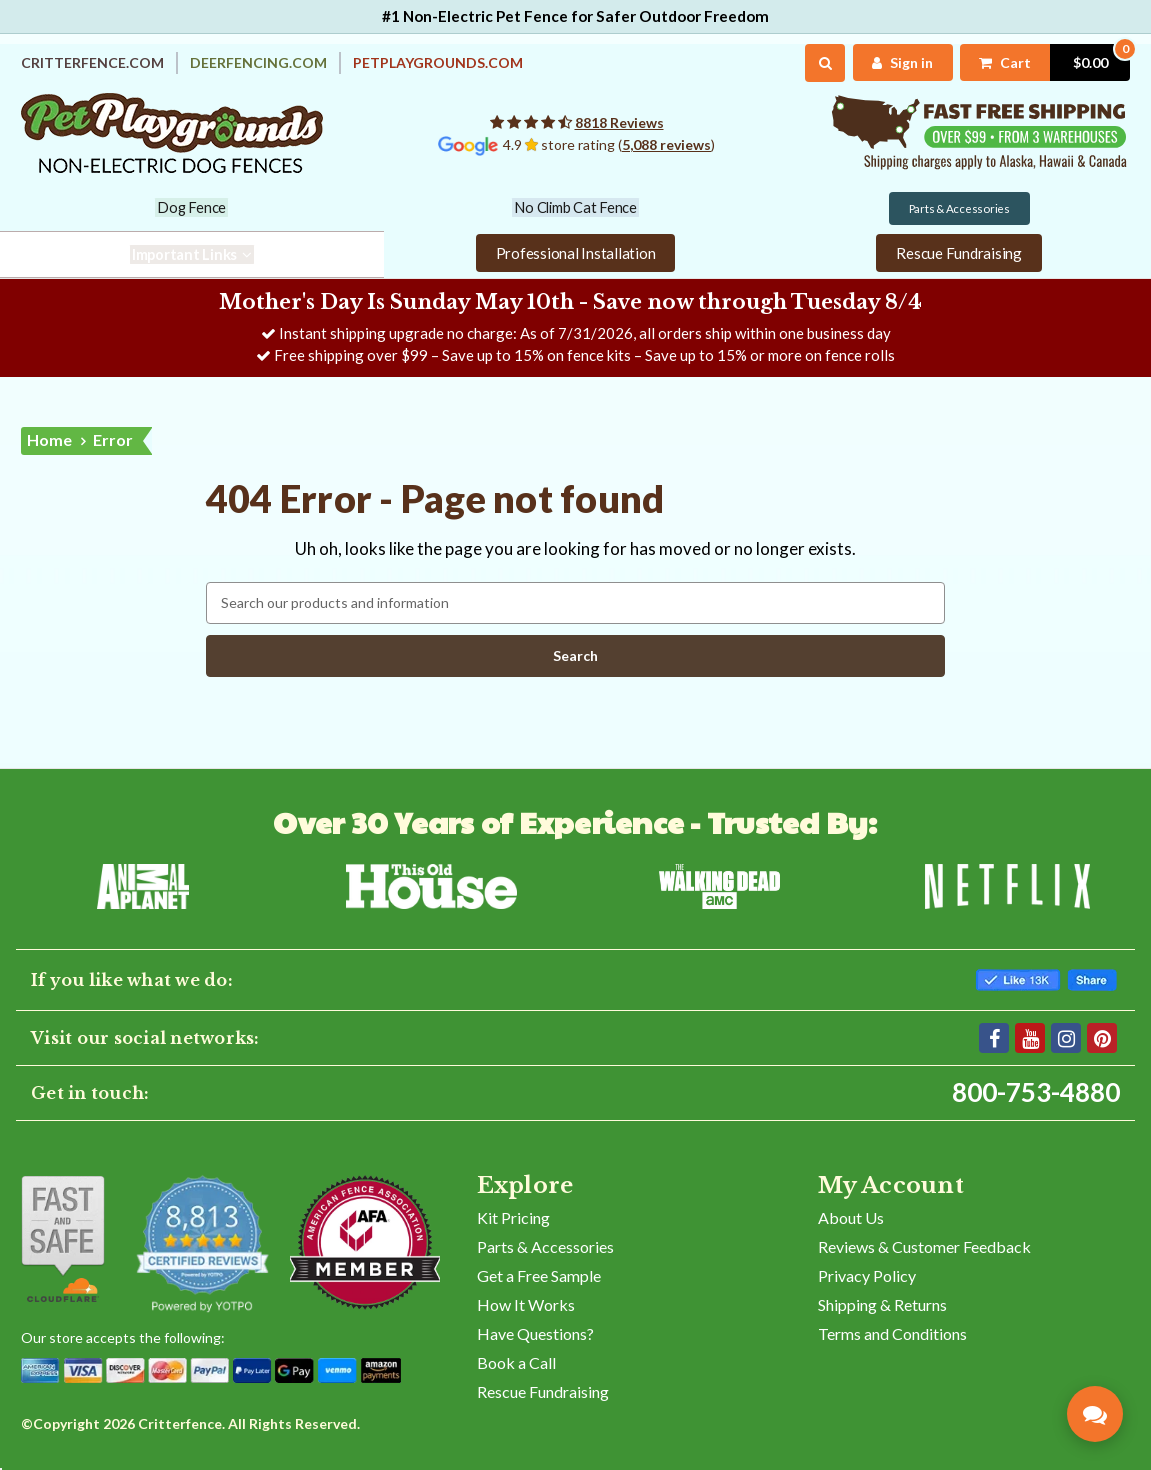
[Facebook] (994, 1037)
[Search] (825, 63)
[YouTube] (1030, 1037)
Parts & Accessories (545, 1245)
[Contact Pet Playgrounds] (1095, 1414)
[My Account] (902, 62)
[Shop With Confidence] (63, 1238)
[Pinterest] (1102, 1037)
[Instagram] (1066, 1037)
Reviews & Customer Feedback (924, 1245)
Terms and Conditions (892, 1332)
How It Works (526, 1303)
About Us (851, 1216)
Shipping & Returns (882, 1303)
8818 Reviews (619, 122)
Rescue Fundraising (543, 1390)
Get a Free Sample (539, 1274)
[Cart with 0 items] (1045, 62)
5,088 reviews (666, 144)
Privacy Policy (867, 1274)
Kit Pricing (513, 1216)
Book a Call (516, 1361)
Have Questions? (535, 1332)
